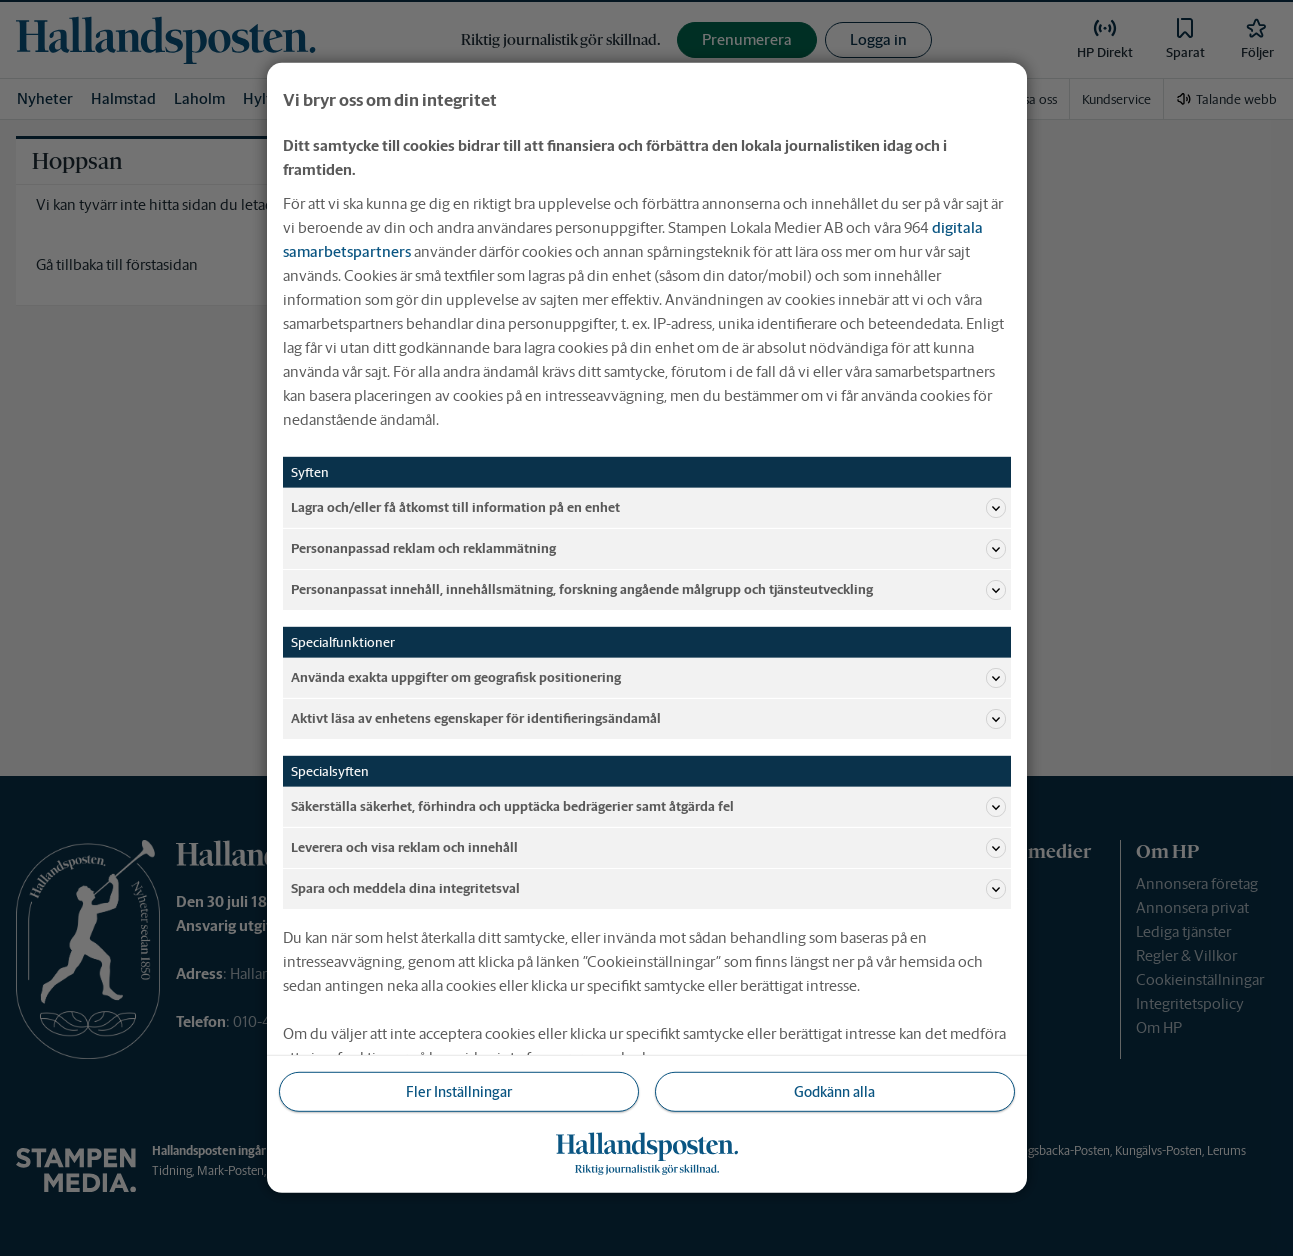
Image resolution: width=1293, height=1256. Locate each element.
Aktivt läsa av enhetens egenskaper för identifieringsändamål (648, 719)
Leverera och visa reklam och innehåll (648, 848)
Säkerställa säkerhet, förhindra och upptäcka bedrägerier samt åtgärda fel (648, 807)
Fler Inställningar (459, 1092)
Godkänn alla (834, 1092)
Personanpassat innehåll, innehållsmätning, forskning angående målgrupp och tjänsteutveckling (648, 590)
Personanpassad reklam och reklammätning (648, 549)
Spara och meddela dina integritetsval (648, 889)
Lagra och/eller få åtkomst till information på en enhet (648, 508)
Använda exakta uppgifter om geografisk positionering (648, 678)
